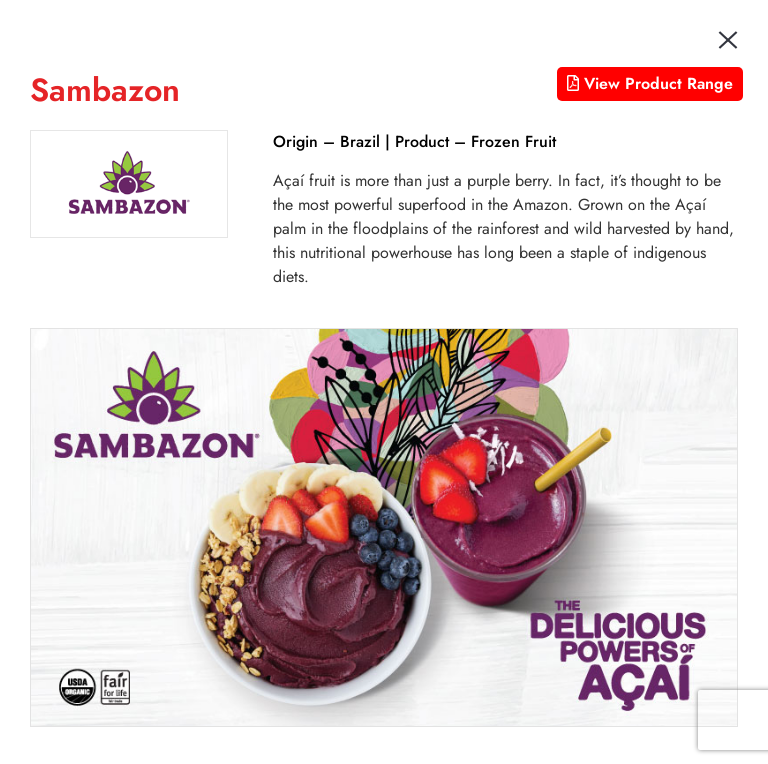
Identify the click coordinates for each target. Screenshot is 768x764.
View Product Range (650, 83)
